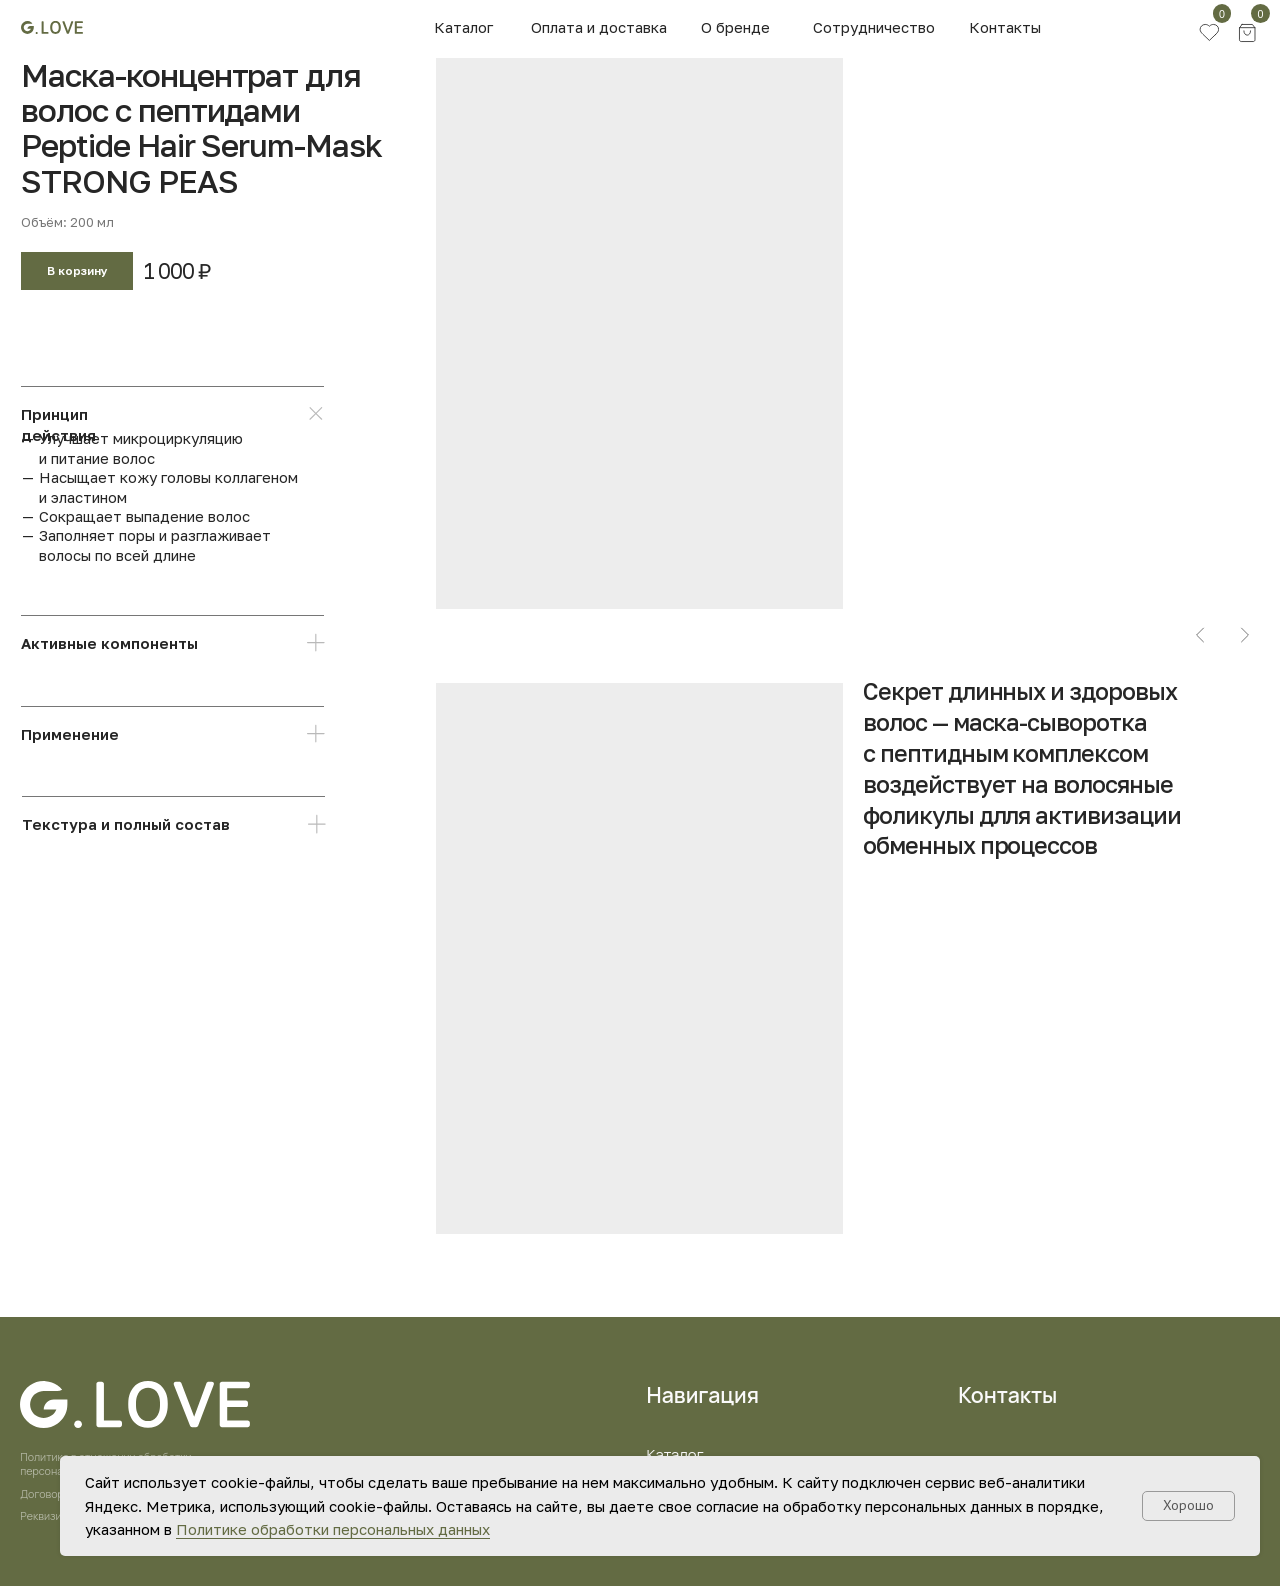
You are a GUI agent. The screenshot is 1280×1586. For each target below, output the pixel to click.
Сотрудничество (874, 27)
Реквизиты (47, 1516)
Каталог (463, 27)
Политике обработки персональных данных (333, 1529)
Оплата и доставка (599, 27)
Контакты (1005, 27)
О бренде (735, 27)
